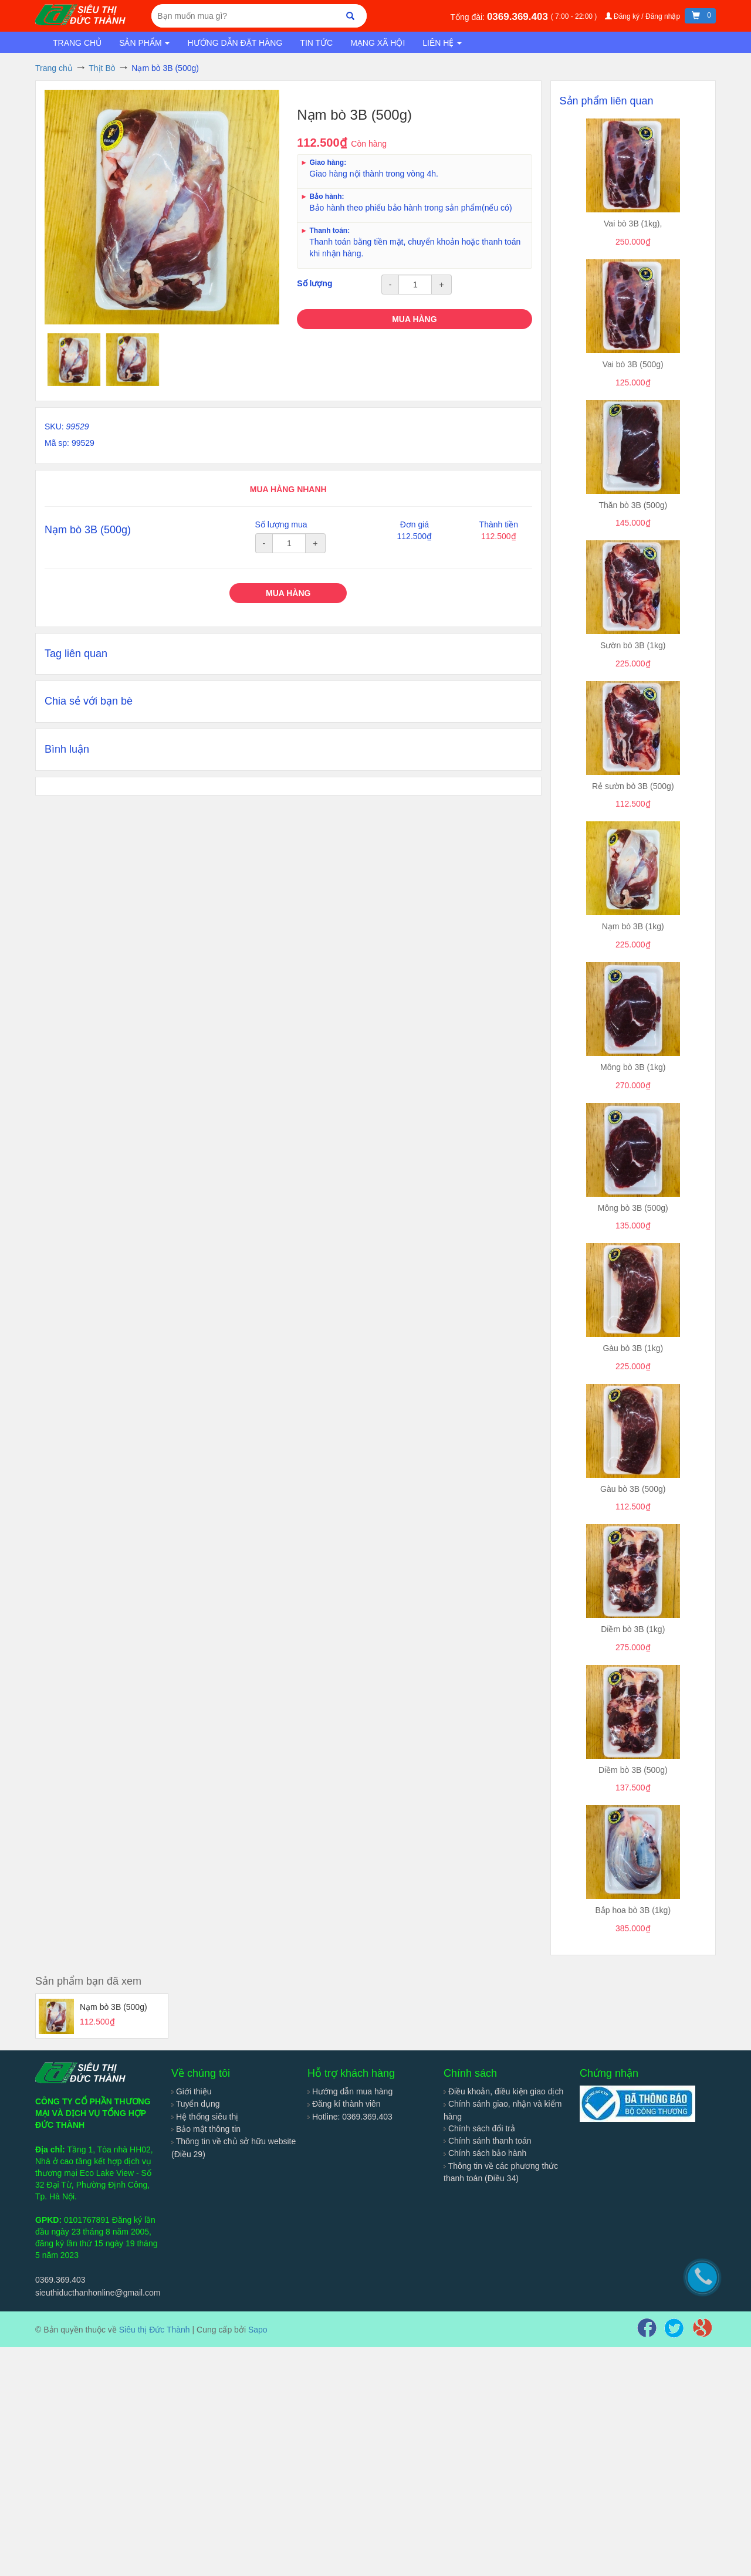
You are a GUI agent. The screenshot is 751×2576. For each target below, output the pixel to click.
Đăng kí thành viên (344, 2103)
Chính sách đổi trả (479, 2128)
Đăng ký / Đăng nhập (643, 16)
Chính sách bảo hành (485, 2153)
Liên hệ (442, 43)
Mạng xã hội (377, 43)
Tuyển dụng (195, 2103)
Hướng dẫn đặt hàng (234, 43)
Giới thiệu (191, 2091)
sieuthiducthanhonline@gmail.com (97, 2292)
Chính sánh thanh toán (488, 2140)
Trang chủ (77, 43)
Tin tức (316, 43)
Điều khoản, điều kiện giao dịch (503, 2091)
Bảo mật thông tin (206, 2129)
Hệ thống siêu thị (204, 2116)
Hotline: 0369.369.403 (350, 2116)
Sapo (258, 2329)
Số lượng (314, 283)
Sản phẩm (144, 43)
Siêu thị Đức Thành (154, 2329)
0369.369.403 (519, 16)
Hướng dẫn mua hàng (350, 2091)
